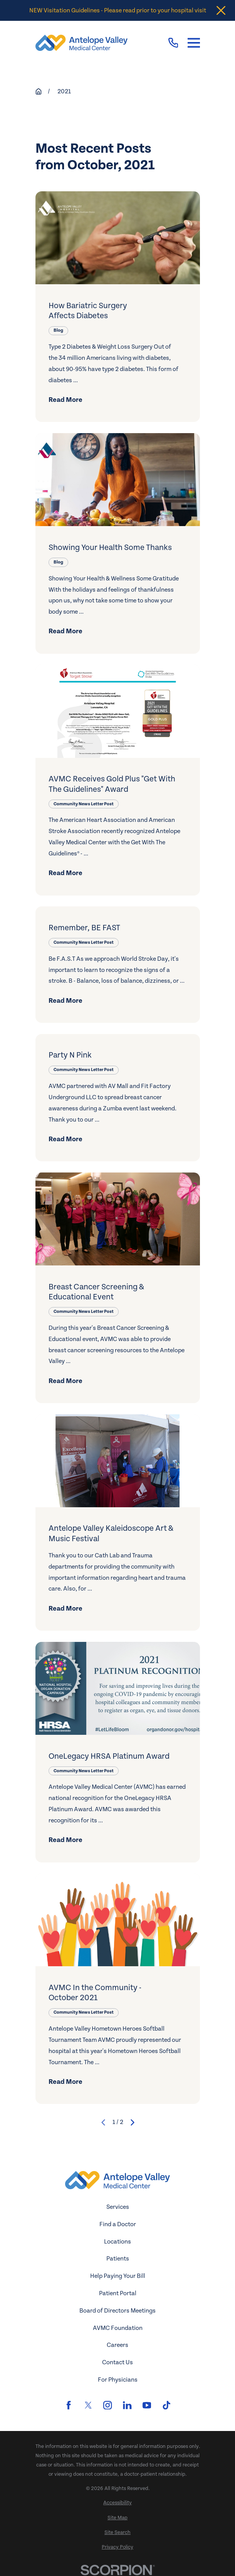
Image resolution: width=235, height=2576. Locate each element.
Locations (117, 2241)
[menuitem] (117, 2503)
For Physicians (118, 2379)
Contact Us (117, 2362)
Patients (117, 2258)
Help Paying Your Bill (117, 2275)
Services (117, 2206)
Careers (117, 2345)
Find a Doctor (117, 2224)
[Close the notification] (221, 10)
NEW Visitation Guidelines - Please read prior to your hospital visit (117, 10)
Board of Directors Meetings (117, 2310)
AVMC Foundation (118, 2328)
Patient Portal (117, 2293)
